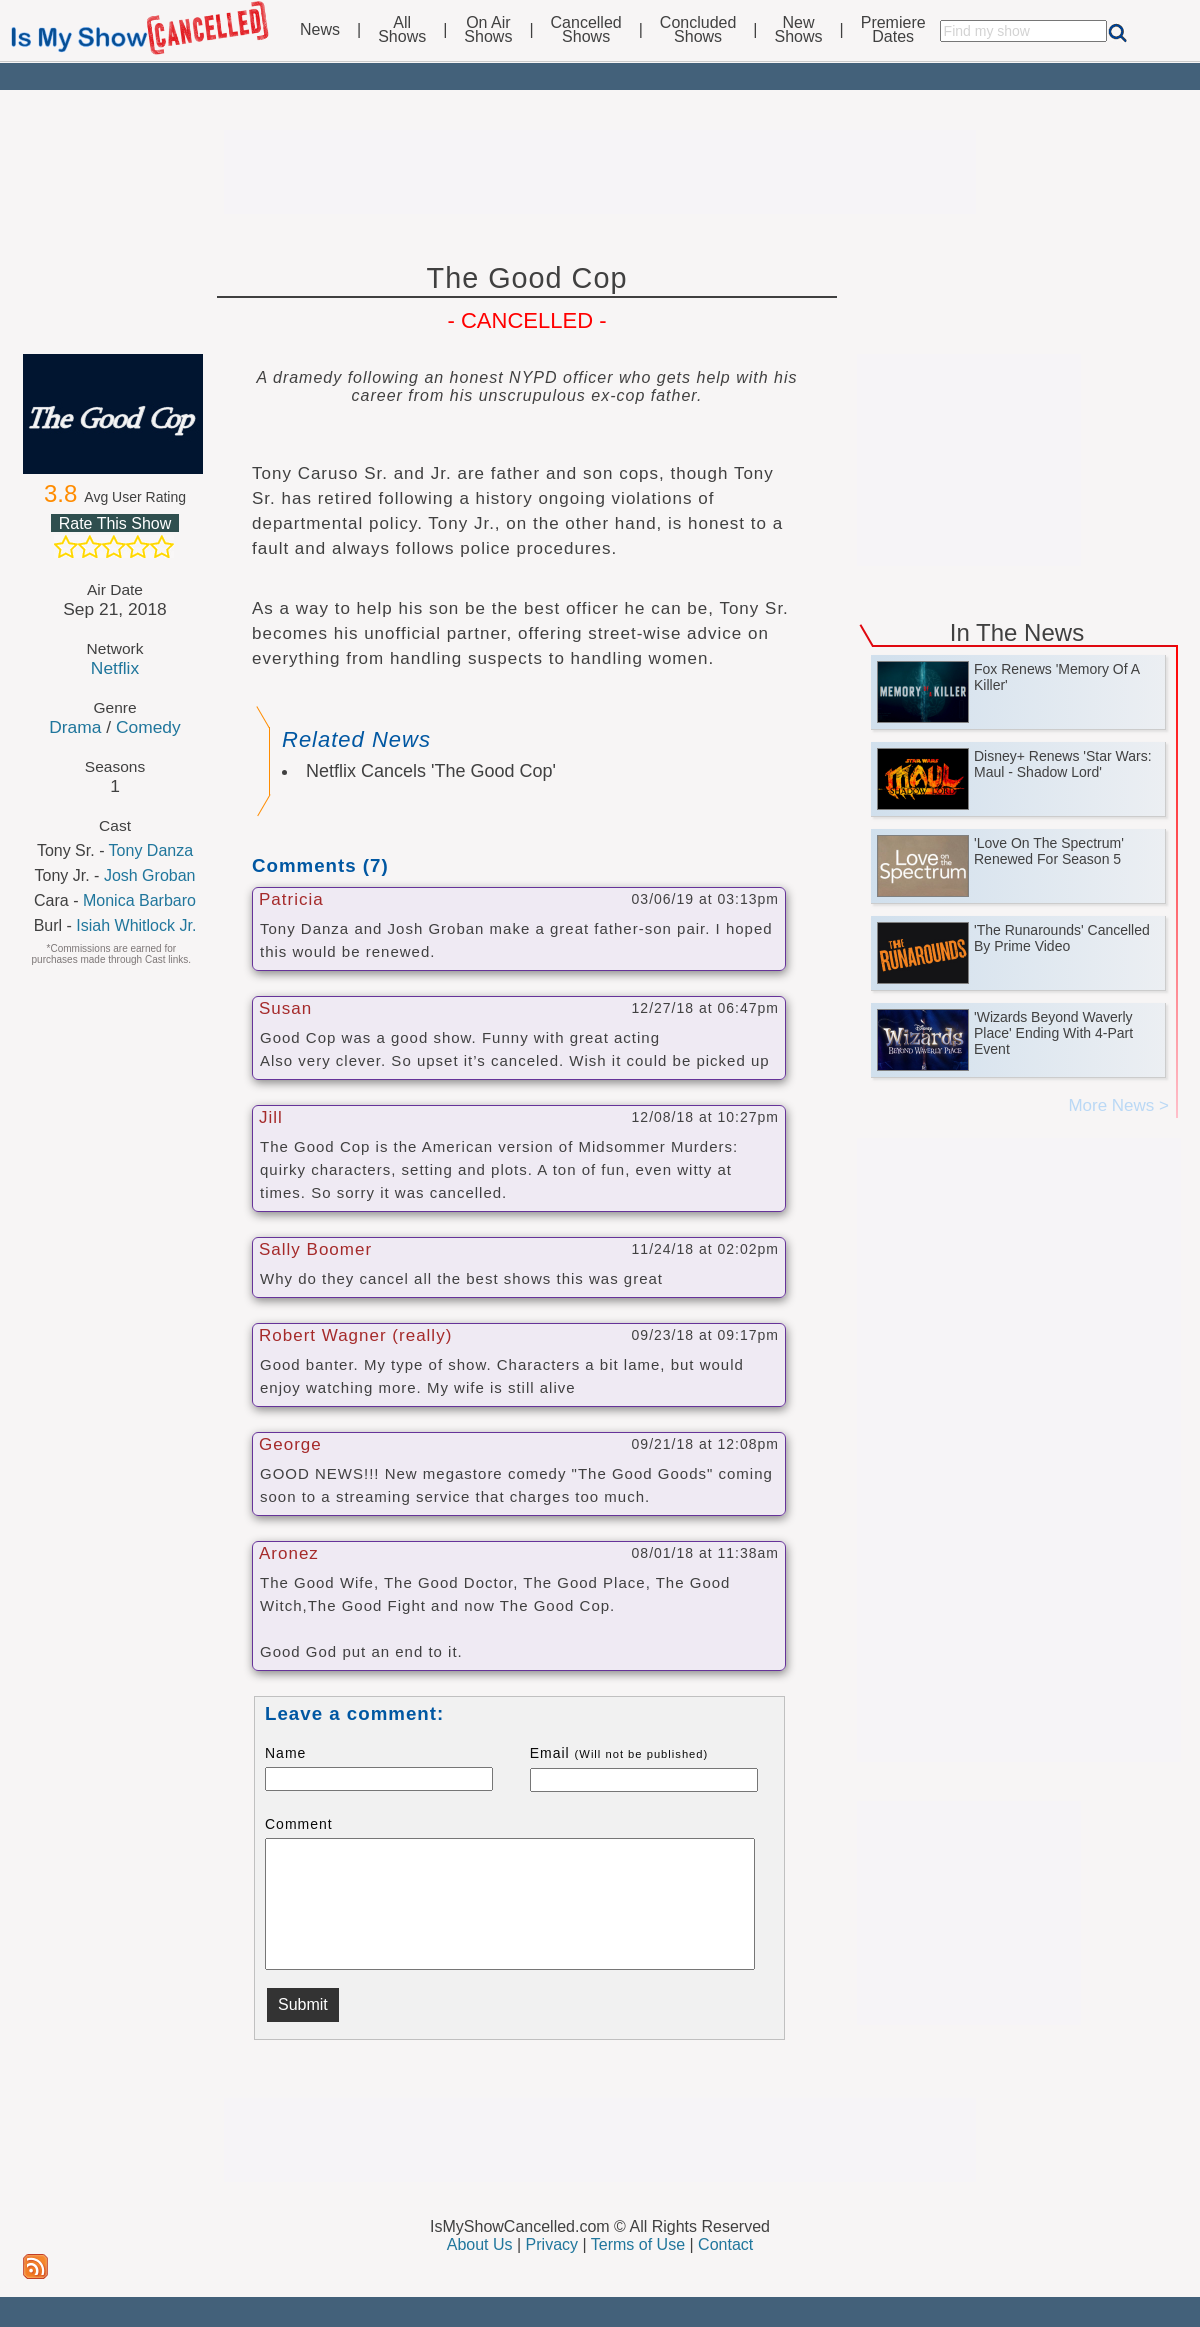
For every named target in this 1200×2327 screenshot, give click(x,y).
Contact (725, 2244)
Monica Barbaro (139, 900)
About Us (480, 2244)
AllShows (402, 30)
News (320, 30)
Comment (299, 1824)
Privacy (552, 2244)
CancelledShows (586, 30)
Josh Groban (150, 875)
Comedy (148, 727)
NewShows (799, 30)
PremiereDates (893, 30)
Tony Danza (151, 850)
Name (285, 1753)
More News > (1118, 1105)
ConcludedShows (698, 30)
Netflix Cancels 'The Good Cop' (431, 771)
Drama (75, 727)
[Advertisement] (600, 172)
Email (619, 1753)
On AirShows (488, 30)
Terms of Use (638, 2244)
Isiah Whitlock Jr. (136, 925)
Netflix (115, 668)
